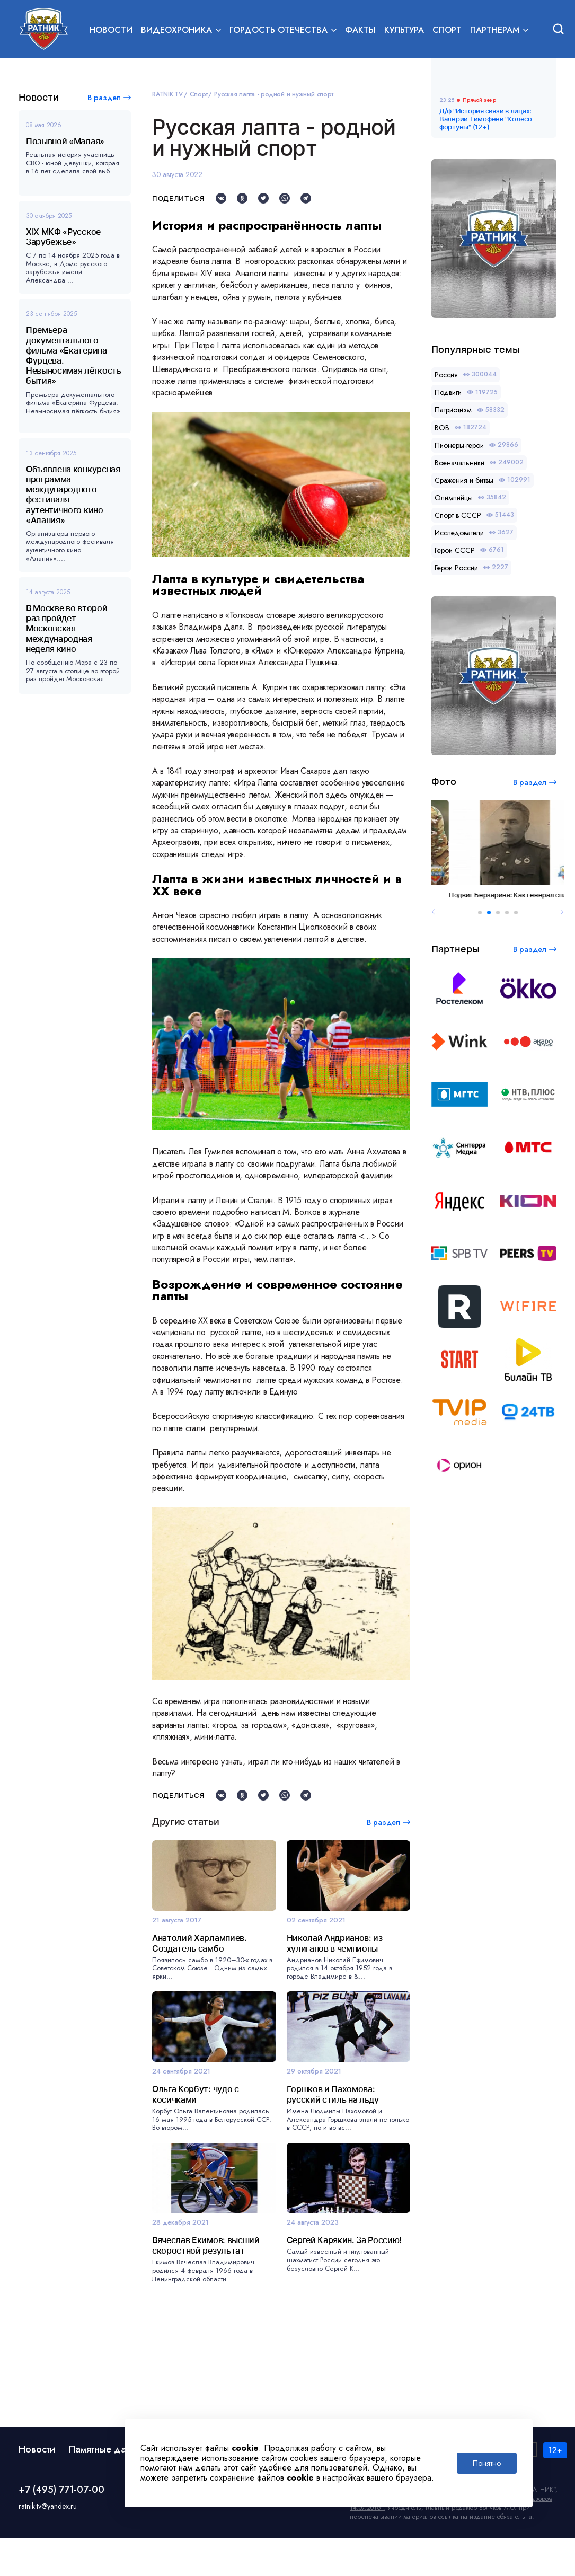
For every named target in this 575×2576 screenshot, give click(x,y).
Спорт (447, 30)
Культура (404, 30)
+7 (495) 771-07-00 (61, 2528)
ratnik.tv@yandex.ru (48, 2544)
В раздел (104, 97)
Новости (111, 30)
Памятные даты (102, 2487)
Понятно (487, 2463)
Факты (360, 30)
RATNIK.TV (167, 94)
